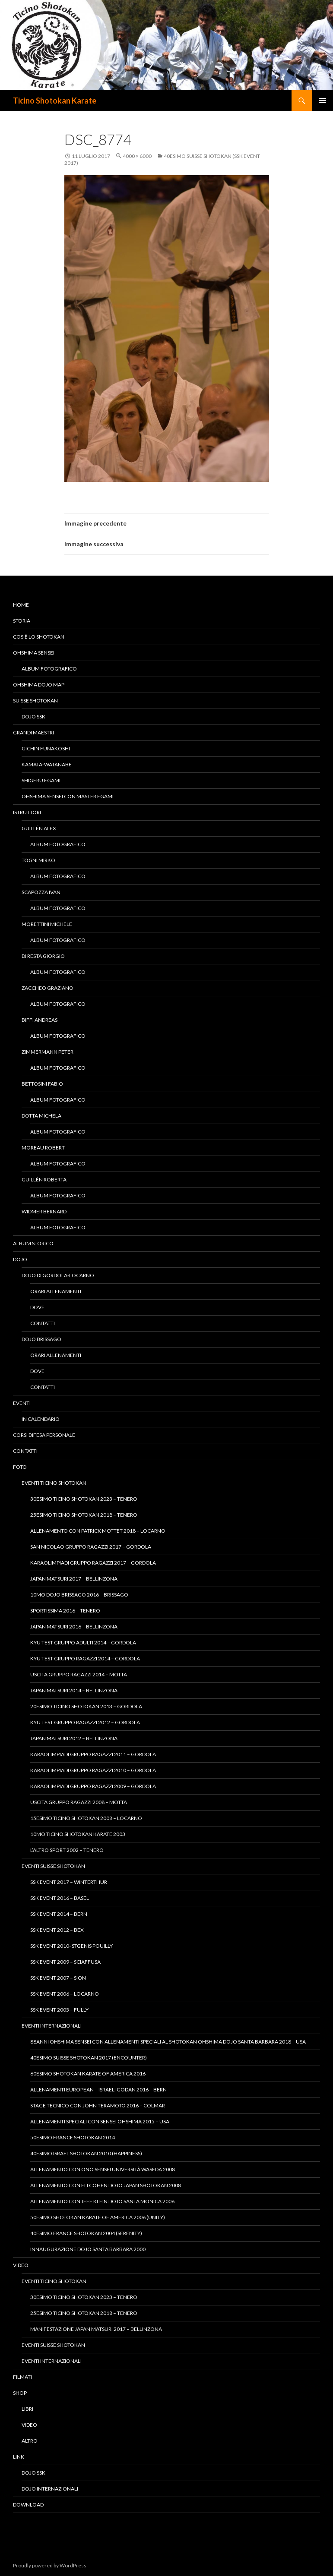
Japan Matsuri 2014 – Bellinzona (73, 1690)
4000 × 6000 (137, 156)
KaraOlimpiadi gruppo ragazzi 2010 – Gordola (93, 1770)
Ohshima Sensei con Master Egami (68, 796)
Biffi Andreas (39, 1020)
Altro (30, 2440)
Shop (20, 2393)
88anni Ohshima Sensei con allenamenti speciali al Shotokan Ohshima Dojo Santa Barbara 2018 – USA (168, 2041)
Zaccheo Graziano (47, 988)
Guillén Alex (39, 828)
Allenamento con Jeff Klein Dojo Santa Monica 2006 (102, 2201)
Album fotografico (49, 668)
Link (18, 2456)
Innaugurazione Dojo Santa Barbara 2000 (88, 2249)
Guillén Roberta (44, 1179)
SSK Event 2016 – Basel (59, 1898)
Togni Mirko (38, 860)
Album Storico (33, 1243)
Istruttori (27, 812)
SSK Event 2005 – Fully (59, 2009)
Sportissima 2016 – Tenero (65, 1610)
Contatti (42, 1323)
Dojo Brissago (41, 1339)
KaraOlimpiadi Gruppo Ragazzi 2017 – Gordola (93, 1562)
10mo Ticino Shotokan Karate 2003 (77, 1834)
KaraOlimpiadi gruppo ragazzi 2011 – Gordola (93, 1754)
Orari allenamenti (55, 1291)
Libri (27, 2409)
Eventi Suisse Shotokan (53, 1866)
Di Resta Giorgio (43, 956)
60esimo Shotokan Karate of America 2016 (88, 2073)
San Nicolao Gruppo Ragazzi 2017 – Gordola (90, 1546)
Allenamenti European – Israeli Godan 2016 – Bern (98, 2089)
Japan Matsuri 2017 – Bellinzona (73, 1578)
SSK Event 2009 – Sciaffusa (65, 1962)
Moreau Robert (43, 1147)
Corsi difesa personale (44, 1435)
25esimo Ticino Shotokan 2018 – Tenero (83, 1515)
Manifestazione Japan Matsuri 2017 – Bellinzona (96, 2329)
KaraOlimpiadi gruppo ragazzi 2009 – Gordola (93, 1786)
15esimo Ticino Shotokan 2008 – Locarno (86, 1818)
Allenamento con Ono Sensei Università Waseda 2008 (102, 2169)
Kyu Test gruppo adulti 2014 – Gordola (83, 1642)
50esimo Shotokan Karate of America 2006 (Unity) (97, 2217)
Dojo (20, 1259)
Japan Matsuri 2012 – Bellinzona (73, 1738)
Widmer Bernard (44, 1211)
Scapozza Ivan (41, 892)
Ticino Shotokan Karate (54, 100)
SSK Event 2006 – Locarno (64, 1993)
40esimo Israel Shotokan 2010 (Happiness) (86, 2153)
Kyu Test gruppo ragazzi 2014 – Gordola (85, 1658)
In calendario (41, 1419)
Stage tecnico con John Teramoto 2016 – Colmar (97, 2105)
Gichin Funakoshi (46, 748)
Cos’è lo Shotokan (38, 636)
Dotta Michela (41, 1115)
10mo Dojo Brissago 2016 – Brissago (79, 1594)
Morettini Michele (47, 924)
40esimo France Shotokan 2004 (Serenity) (86, 2233)
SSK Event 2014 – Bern (58, 1914)
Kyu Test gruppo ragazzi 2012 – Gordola (85, 1722)
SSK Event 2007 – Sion (58, 1978)
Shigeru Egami (41, 780)
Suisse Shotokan (35, 700)
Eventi (22, 1403)
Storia (21, 620)
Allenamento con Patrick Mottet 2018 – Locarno (97, 1530)
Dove (37, 1307)
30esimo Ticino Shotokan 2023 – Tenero (83, 1499)
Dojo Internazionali (50, 2488)
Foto (20, 1467)
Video (21, 2265)
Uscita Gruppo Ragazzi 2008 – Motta (78, 1802)
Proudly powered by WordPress (49, 2565)
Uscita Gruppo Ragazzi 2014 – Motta (78, 1674)
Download (28, 2504)
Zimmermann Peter (47, 1052)
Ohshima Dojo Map (38, 684)
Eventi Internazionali (52, 2025)
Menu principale (322, 100)
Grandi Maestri (33, 732)
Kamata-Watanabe (47, 764)
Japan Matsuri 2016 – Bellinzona (73, 1626)
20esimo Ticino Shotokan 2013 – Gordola (86, 1706)
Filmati (22, 2377)
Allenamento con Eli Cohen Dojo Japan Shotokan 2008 (105, 2185)
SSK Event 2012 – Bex (57, 1930)
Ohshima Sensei (33, 652)
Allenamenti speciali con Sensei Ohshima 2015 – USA (99, 2121)
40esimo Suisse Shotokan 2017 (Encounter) (88, 2057)
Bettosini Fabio (42, 1083)
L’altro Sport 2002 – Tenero (67, 1850)
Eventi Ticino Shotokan (54, 1483)
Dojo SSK (33, 716)
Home (21, 604)
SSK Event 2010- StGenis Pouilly (71, 1946)
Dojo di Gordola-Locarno (58, 1275)
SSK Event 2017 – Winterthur (68, 1882)
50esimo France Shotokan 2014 (72, 2137)
